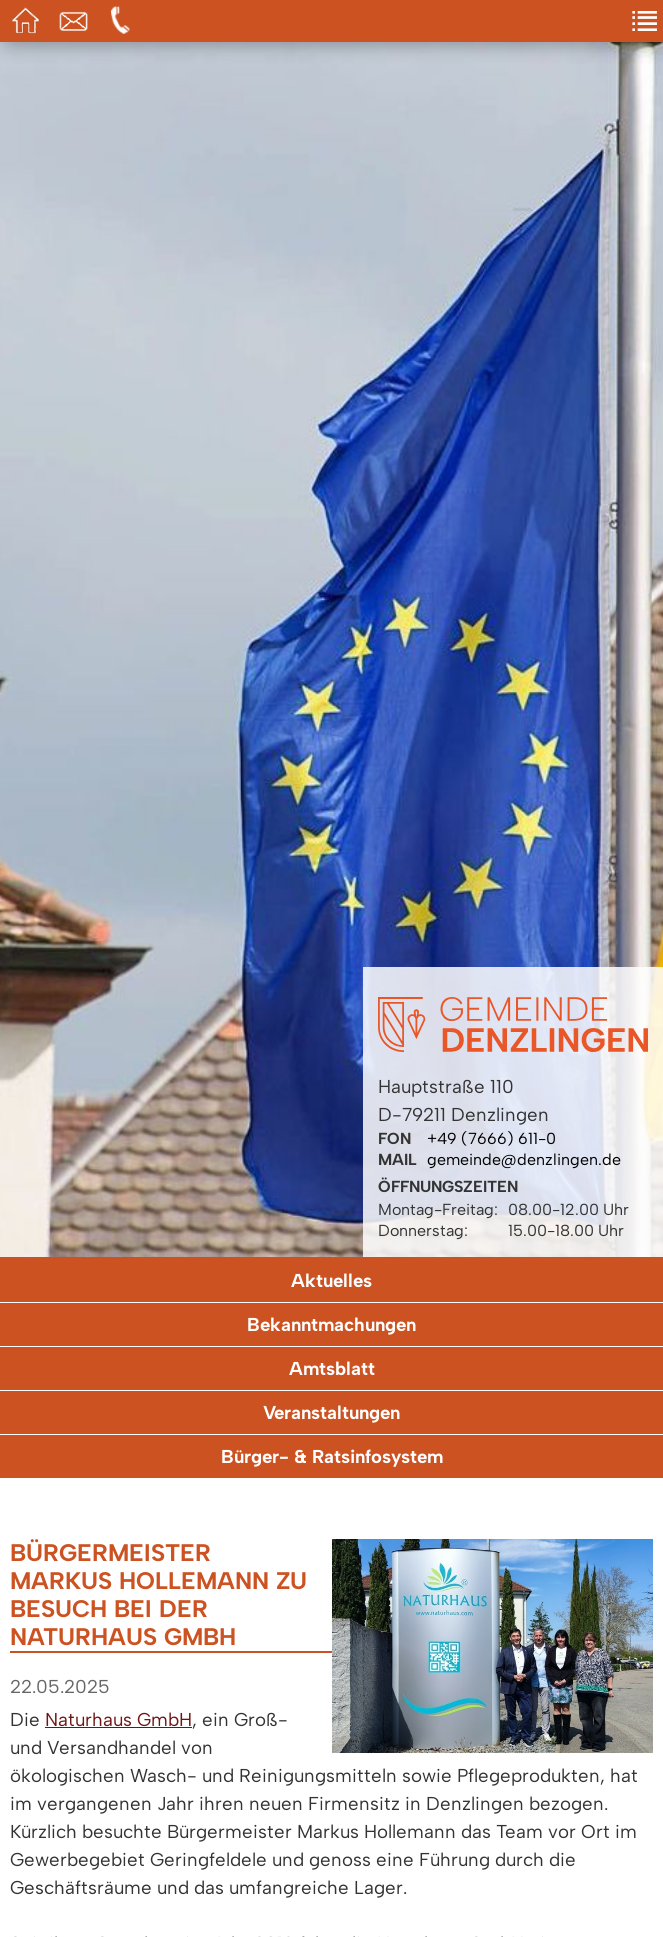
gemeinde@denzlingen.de (524, 1159)
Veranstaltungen (331, 1412)
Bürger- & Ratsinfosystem (332, 1456)
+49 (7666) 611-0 (491, 1138)
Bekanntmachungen (331, 1324)
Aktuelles (331, 1280)
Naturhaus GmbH (118, 1719)
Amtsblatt (332, 1368)
